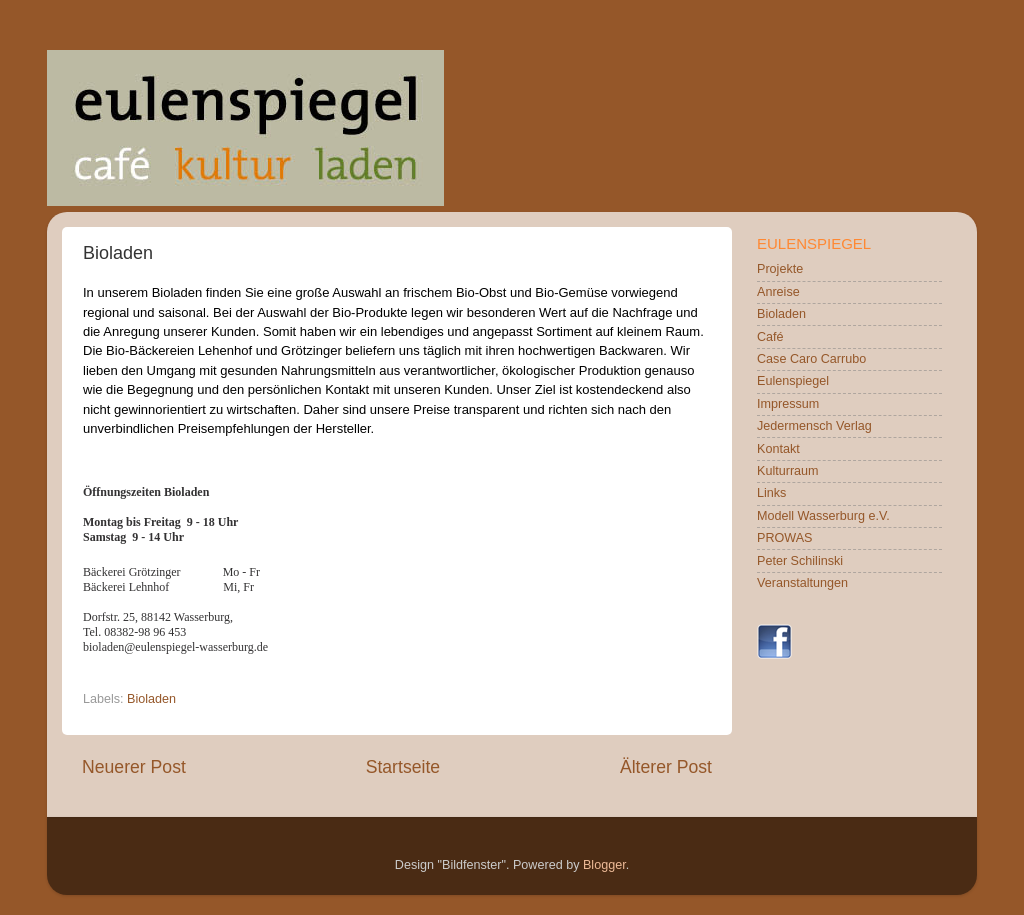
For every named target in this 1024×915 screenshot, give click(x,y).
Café (770, 337)
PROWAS (785, 538)
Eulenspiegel (793, 381)
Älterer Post (666, 767)
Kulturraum (788, 471)
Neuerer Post (134, 767)
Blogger (604, 865)
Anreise (778, 292)
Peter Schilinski (800, 561)
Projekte (780, 269)
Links (771, 493)
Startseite (403, 767)
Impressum (788, 404)
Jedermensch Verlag (814, 426)
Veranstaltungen (802, 583)
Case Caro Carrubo (811, 359)
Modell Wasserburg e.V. (823, 516)
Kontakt (778, 449)
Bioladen (151, 699)
